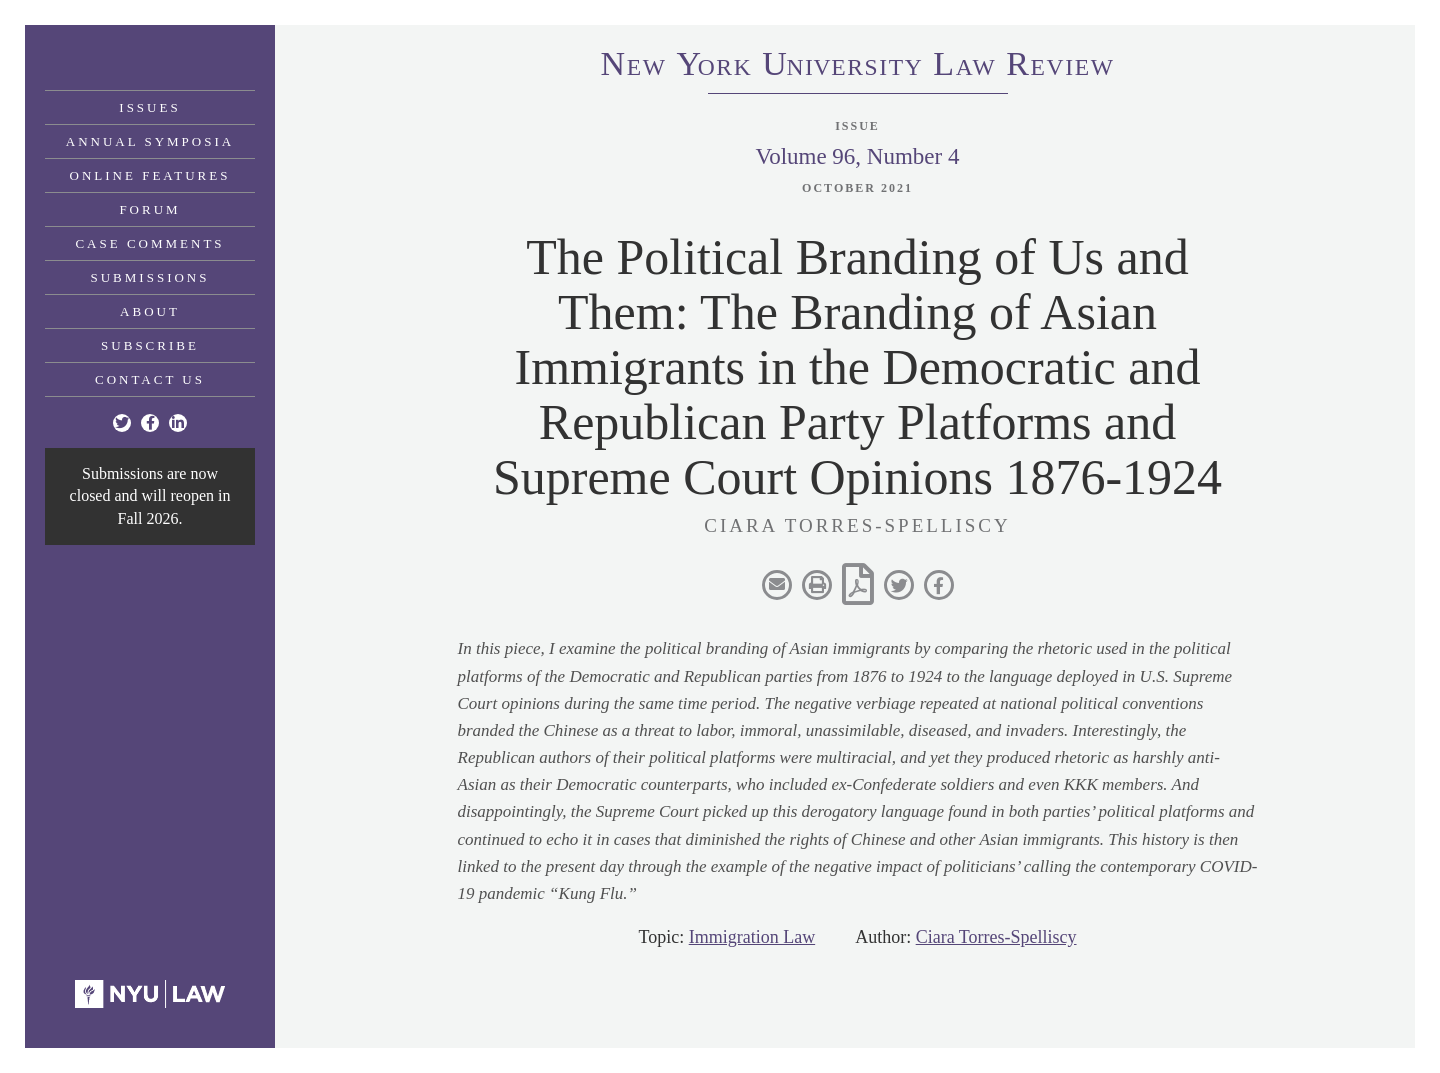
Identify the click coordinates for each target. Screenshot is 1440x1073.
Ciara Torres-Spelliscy (996, 937)
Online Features (150, 175)
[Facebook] (150, 423)
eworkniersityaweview (858, 67)
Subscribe (150, 345)
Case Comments (149, 243)
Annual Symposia (150, 141)
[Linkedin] (178, 423)
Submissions (150, 277)
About (150, 311)
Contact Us (150, 379)
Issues (149, 107)
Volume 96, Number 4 (857, 156)
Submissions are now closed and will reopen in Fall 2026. (150, 496)
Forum (149, 209)
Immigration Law (752, 937)
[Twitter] (122, 423)
